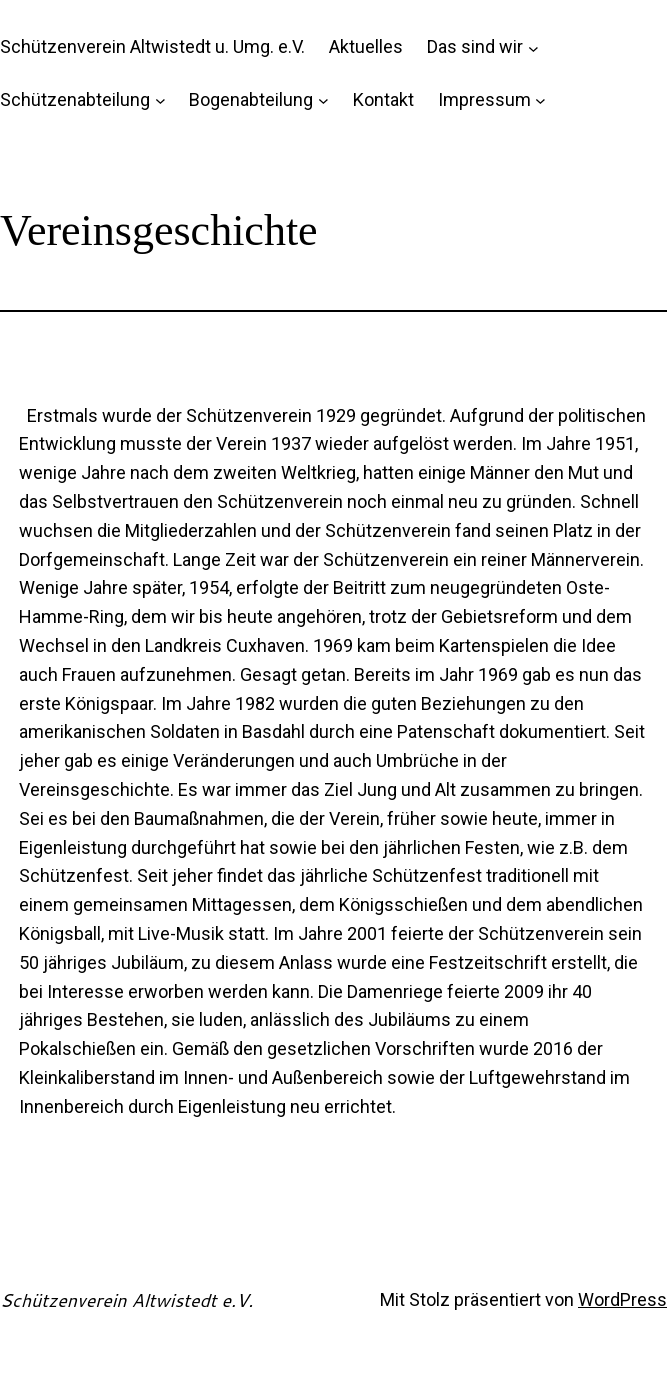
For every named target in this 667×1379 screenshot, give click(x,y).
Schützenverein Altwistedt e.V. (126, 1300)
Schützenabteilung (75, 99)
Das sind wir (475, 46)
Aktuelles (366, 46)
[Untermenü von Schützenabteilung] (160, 100)
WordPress (622, 1299)
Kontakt (383, 99)
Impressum (484, 99)
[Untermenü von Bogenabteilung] (323, 100)
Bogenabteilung (251, 99)
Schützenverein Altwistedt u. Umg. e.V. (152, 46)
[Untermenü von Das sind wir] (533, 47)
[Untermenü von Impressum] (540, 100)
